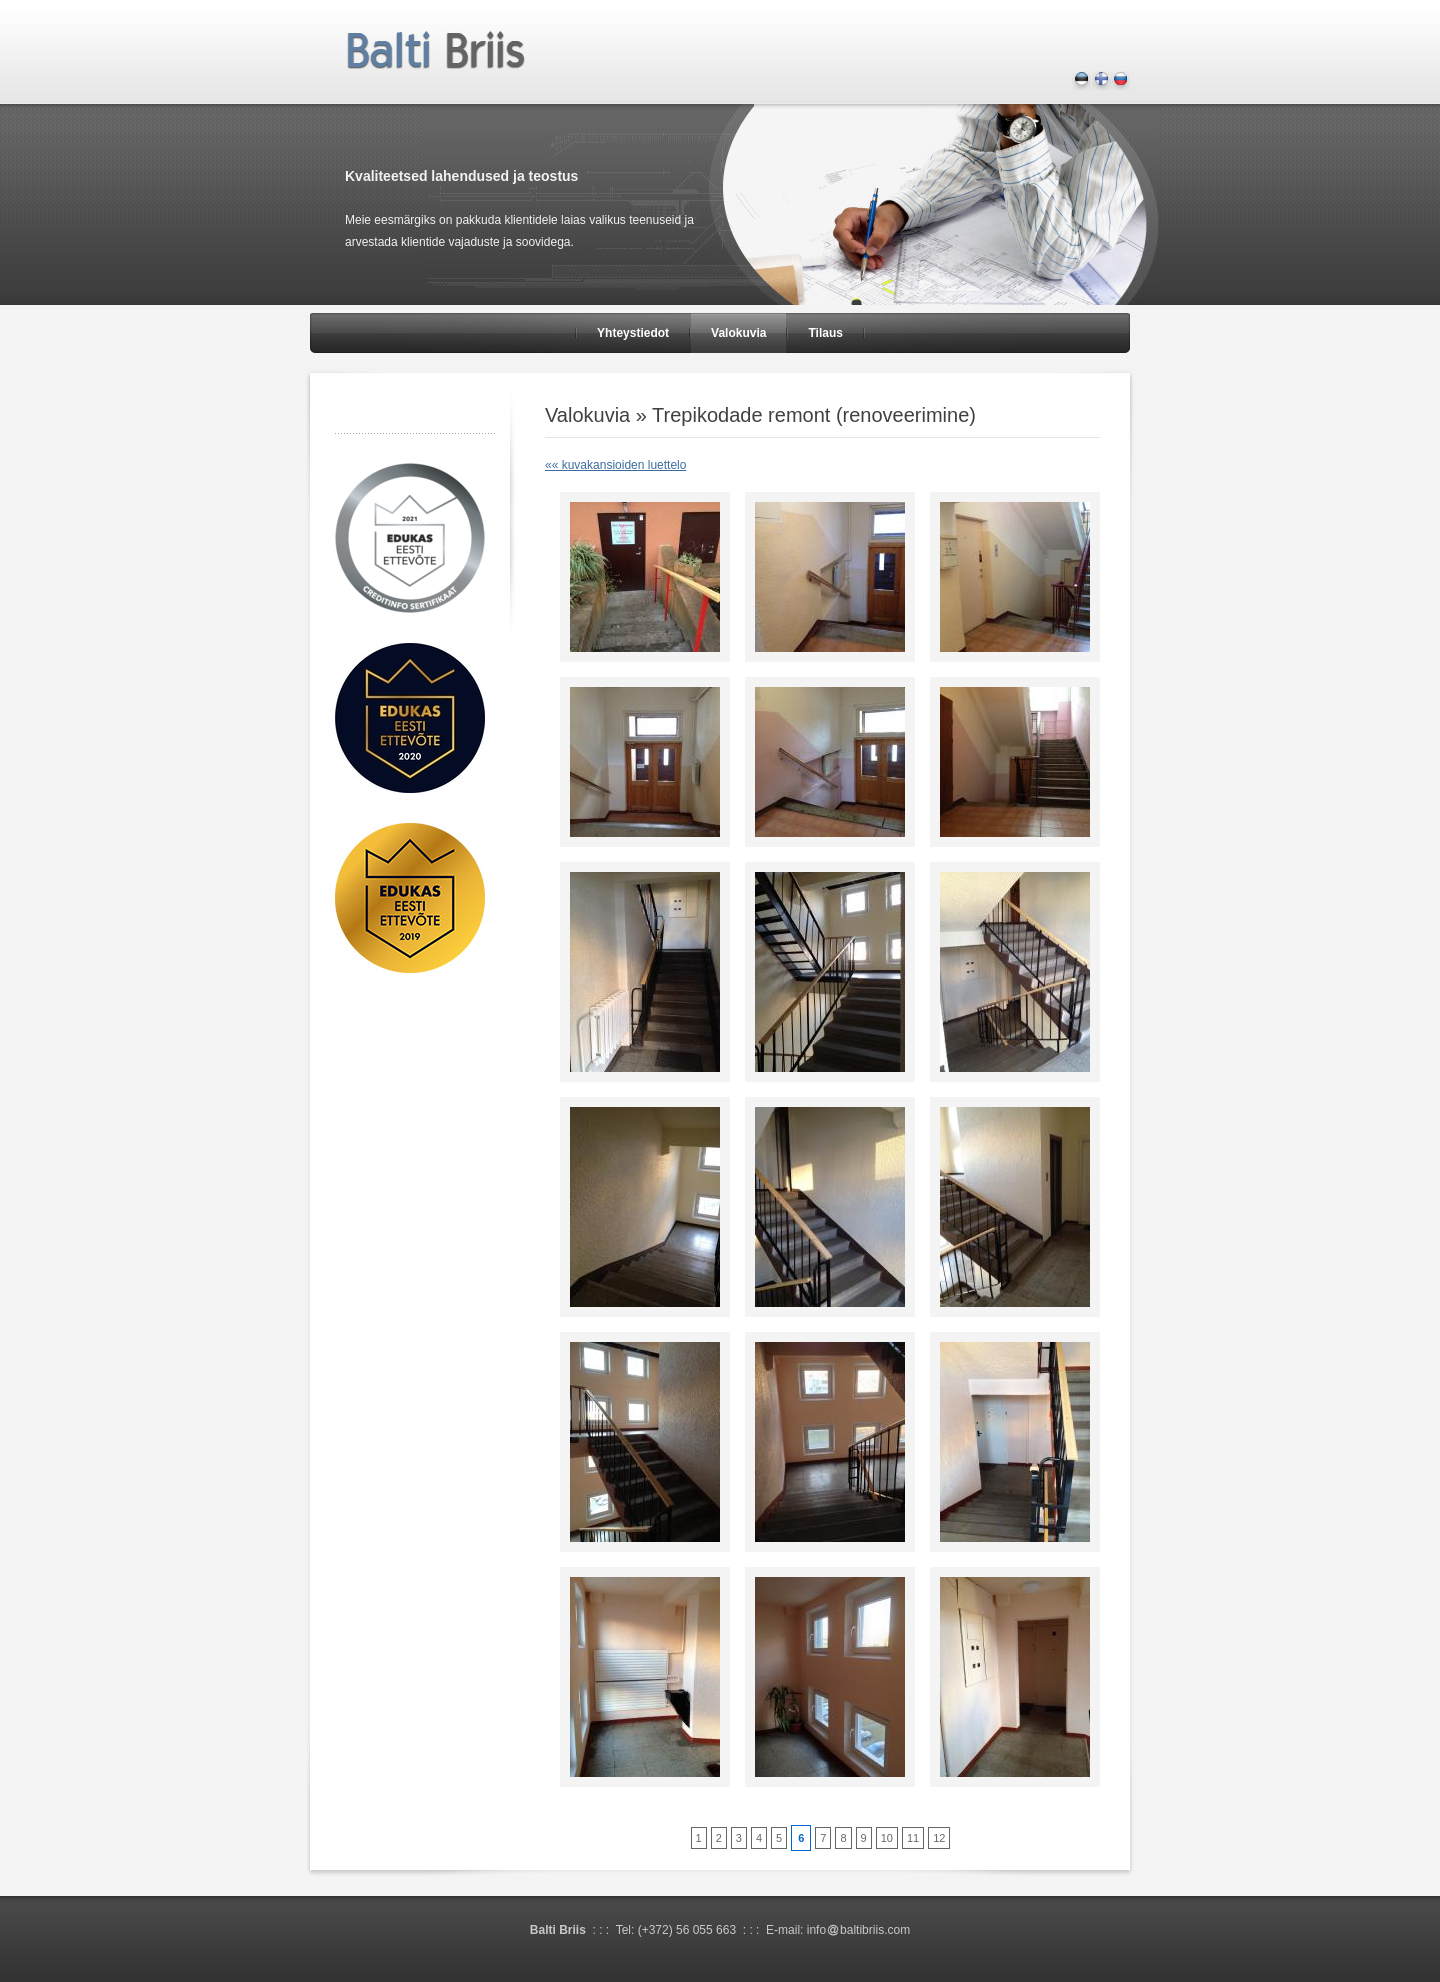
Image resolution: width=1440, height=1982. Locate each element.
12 (939, 1838)
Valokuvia (738, 333)
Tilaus (825, 333)
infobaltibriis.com (858, 1930)
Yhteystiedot (633, 333)
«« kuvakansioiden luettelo (615, 465)
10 (887, 1838)
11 (913, 1838)
